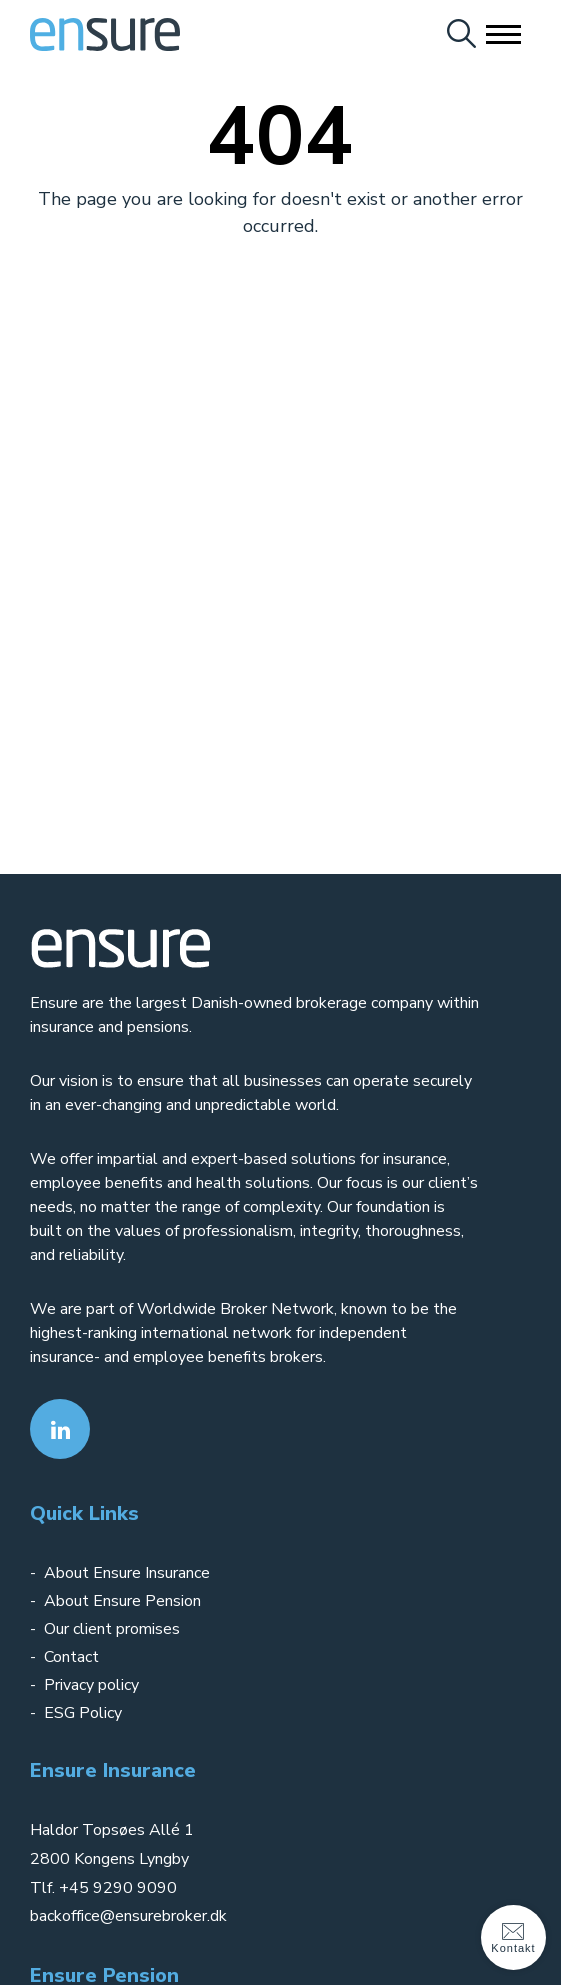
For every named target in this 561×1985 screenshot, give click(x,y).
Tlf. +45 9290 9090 (103, 1888)
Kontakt (513, 1937)
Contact (71, 1657)
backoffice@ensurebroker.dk (128, 1916)
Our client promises (112, 1629)
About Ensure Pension (122, 1601)
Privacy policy (93, 1685)
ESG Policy (83, 1713)
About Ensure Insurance (127, 1573)
